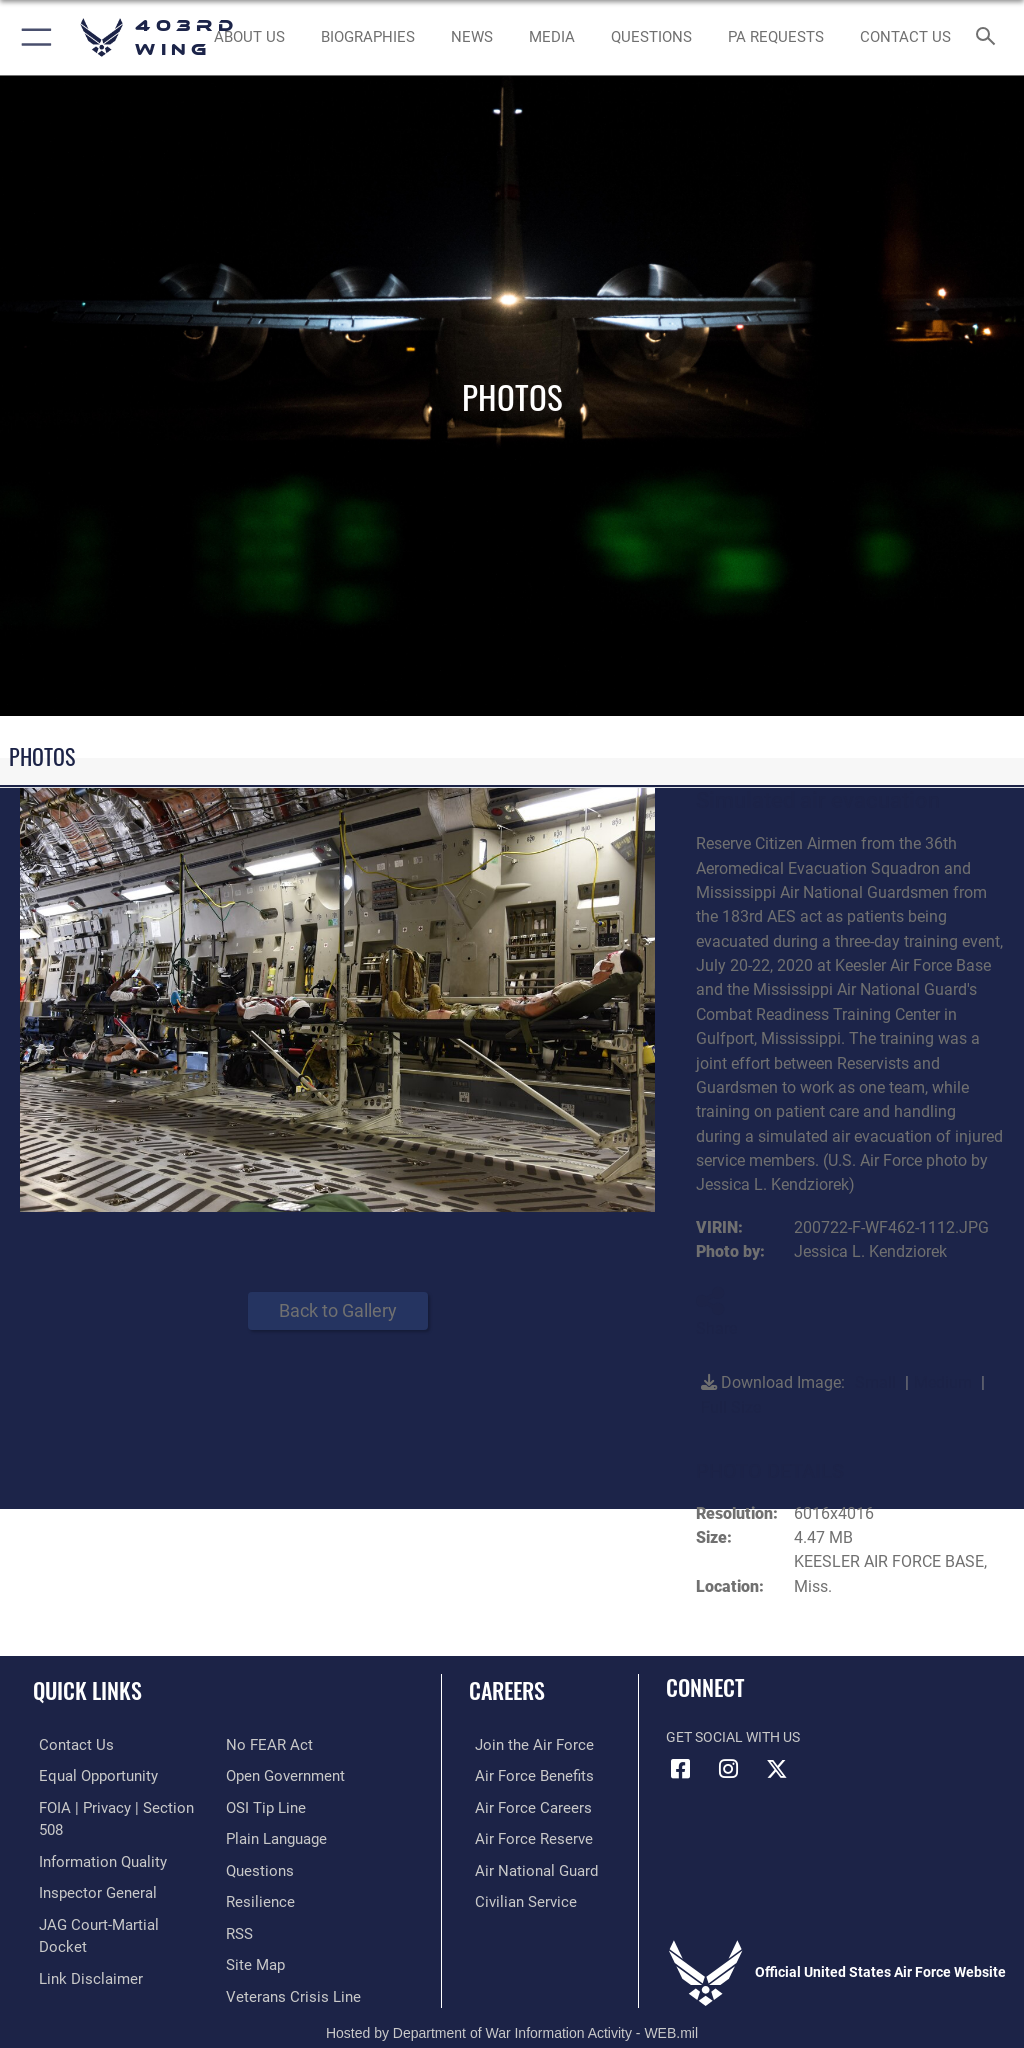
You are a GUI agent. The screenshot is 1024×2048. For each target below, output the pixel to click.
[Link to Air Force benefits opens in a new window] (523, 1775)
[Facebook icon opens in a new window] (681, 1769)
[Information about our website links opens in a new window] (79, 1928)
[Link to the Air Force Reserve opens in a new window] (522, 1836)
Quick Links (87, 1690)
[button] (32, 37)
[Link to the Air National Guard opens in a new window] (526, 1867)
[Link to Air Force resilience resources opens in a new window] (256, 1867)
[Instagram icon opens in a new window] (729, 1769)
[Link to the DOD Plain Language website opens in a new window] (274, 1805)
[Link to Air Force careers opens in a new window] (522, 1805)
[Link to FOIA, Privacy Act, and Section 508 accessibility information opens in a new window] (117, 1805)
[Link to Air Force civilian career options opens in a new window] (514, 1897)
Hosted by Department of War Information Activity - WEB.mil (512, 2004)
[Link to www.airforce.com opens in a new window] (523, 1744)
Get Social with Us (733, 1737)
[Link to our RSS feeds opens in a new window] (238, 1897)
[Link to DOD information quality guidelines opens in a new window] (93, 1836)
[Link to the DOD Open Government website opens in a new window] (282, 1744)
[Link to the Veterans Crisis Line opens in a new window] (287, 1959)
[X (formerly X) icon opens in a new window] (777, 1769)
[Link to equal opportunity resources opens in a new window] (89, 1775)
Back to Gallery (338, 1310)
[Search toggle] (989, 37)
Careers (507, 1690)
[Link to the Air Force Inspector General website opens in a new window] (88, 1867)
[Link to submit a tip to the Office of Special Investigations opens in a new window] (262, 1775)
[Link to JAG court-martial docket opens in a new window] (112, 1897)
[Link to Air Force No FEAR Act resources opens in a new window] (72, 1959)
